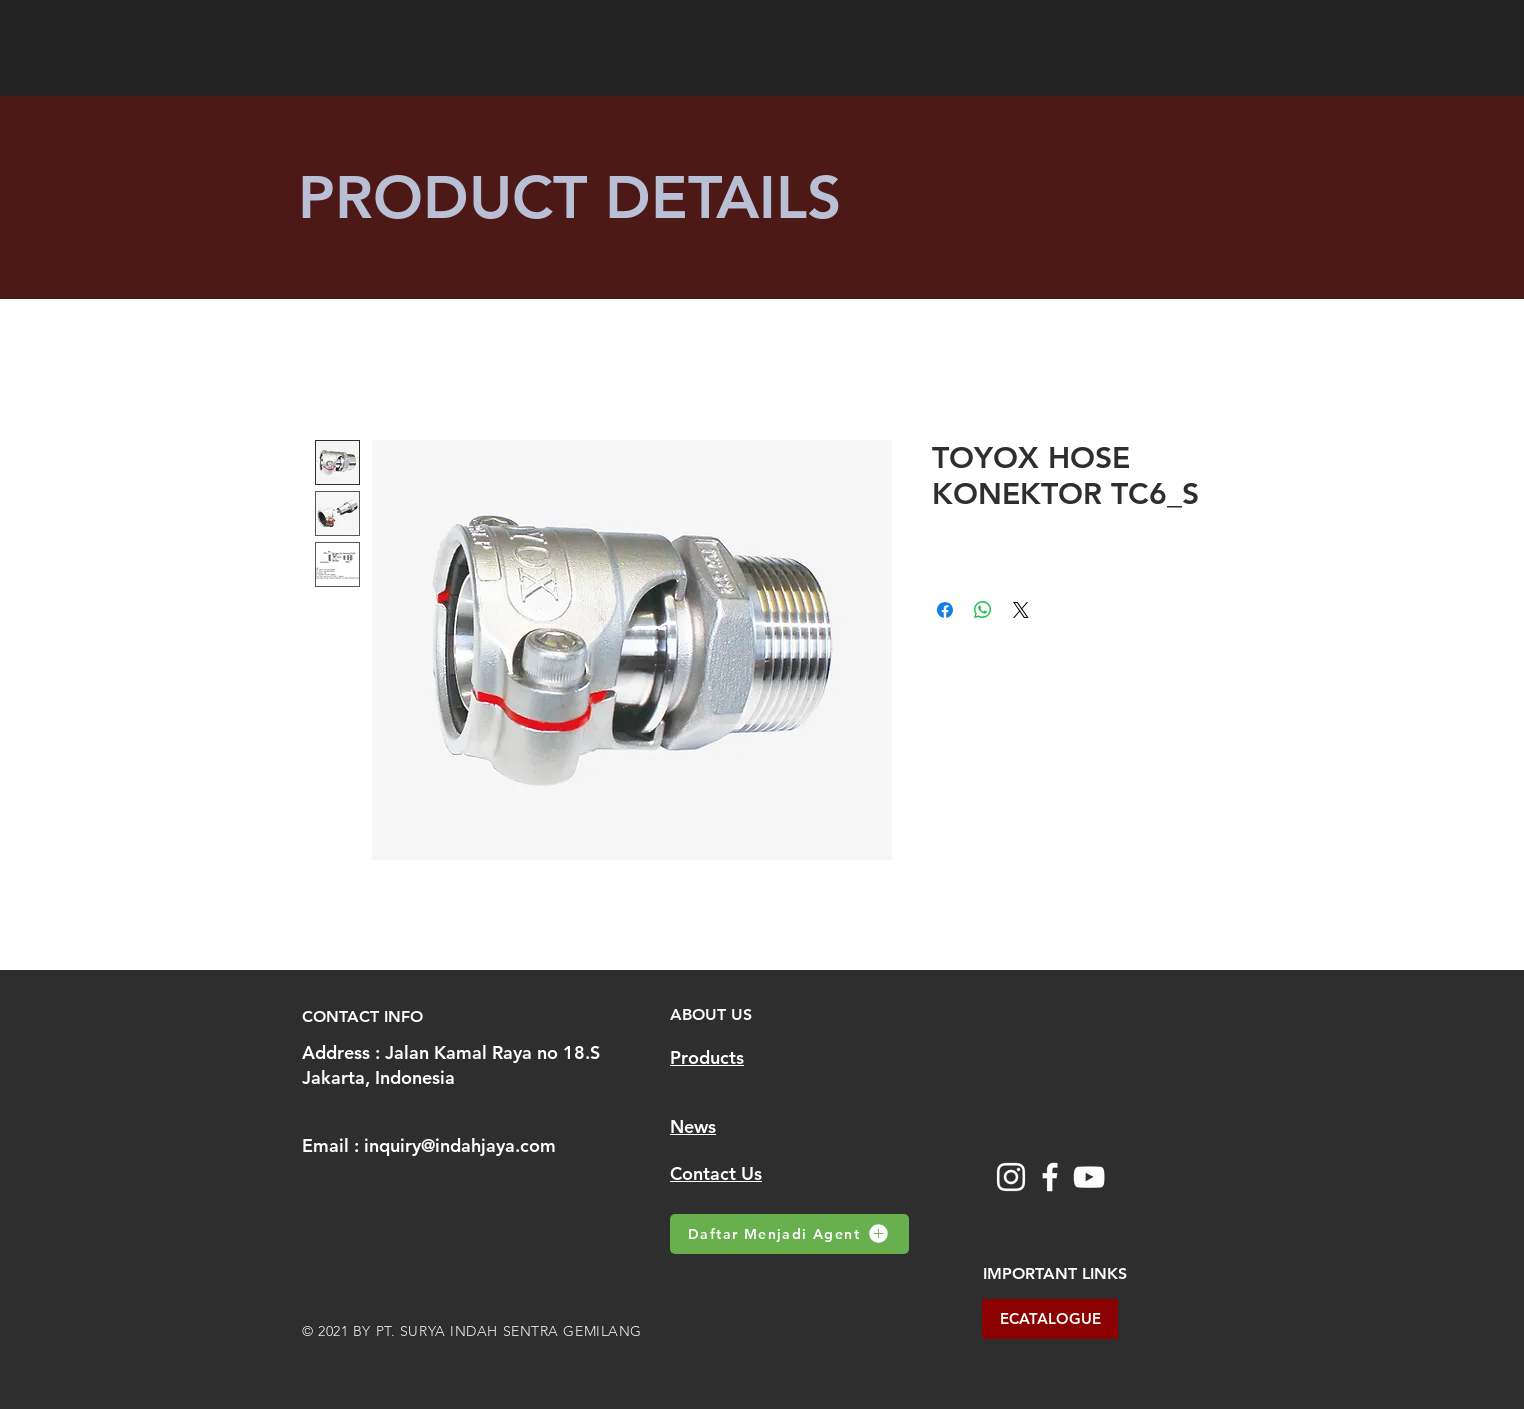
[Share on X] (1021, 610)
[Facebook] (1050, 1177)
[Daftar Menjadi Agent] (789, 1234)
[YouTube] (1089, 1177)
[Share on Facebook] (945, 610)
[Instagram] (1011, 1177)
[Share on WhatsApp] (983, 610)
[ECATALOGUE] (1050, 1319)
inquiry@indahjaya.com (460, 1145)
